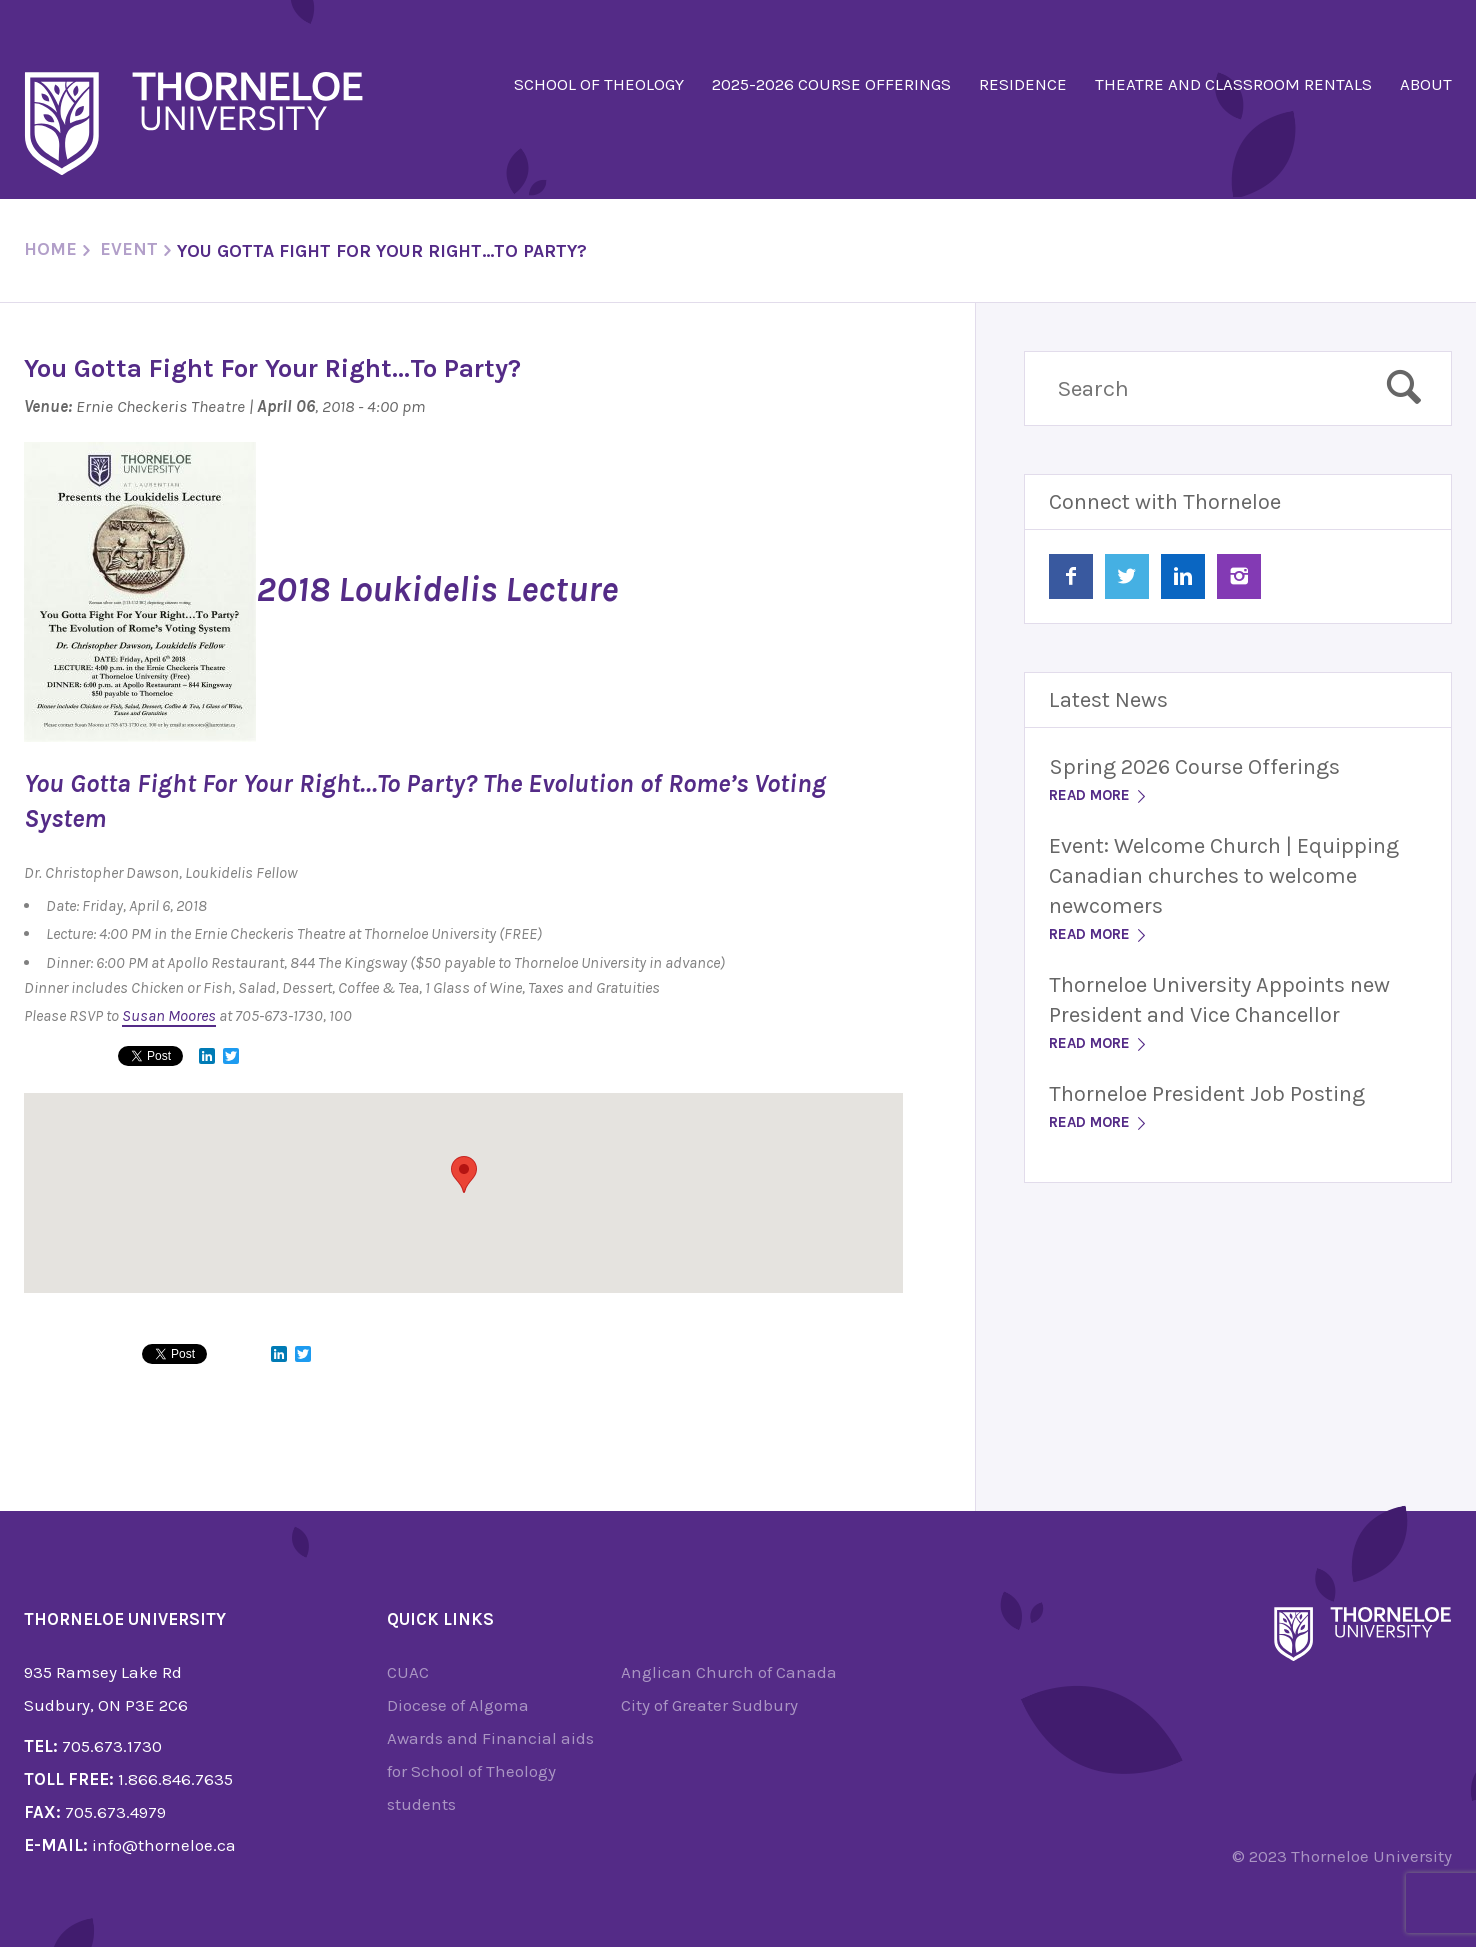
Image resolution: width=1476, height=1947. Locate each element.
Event (129, 249)
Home (50, 249)
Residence (1023, 84)
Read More (1099, 795)
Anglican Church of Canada (729, 1672)
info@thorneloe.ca (164, 1845)
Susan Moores (169, 1015)
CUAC (408, 1672)
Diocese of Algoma (458, 1705)
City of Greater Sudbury (709, 1705)
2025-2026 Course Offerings (831, 84)
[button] (464, 1174)
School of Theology (599, 84)
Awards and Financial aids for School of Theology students (490, 1771)
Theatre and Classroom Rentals (1233, 84)
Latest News (1108, 700)
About (1426, 84)
